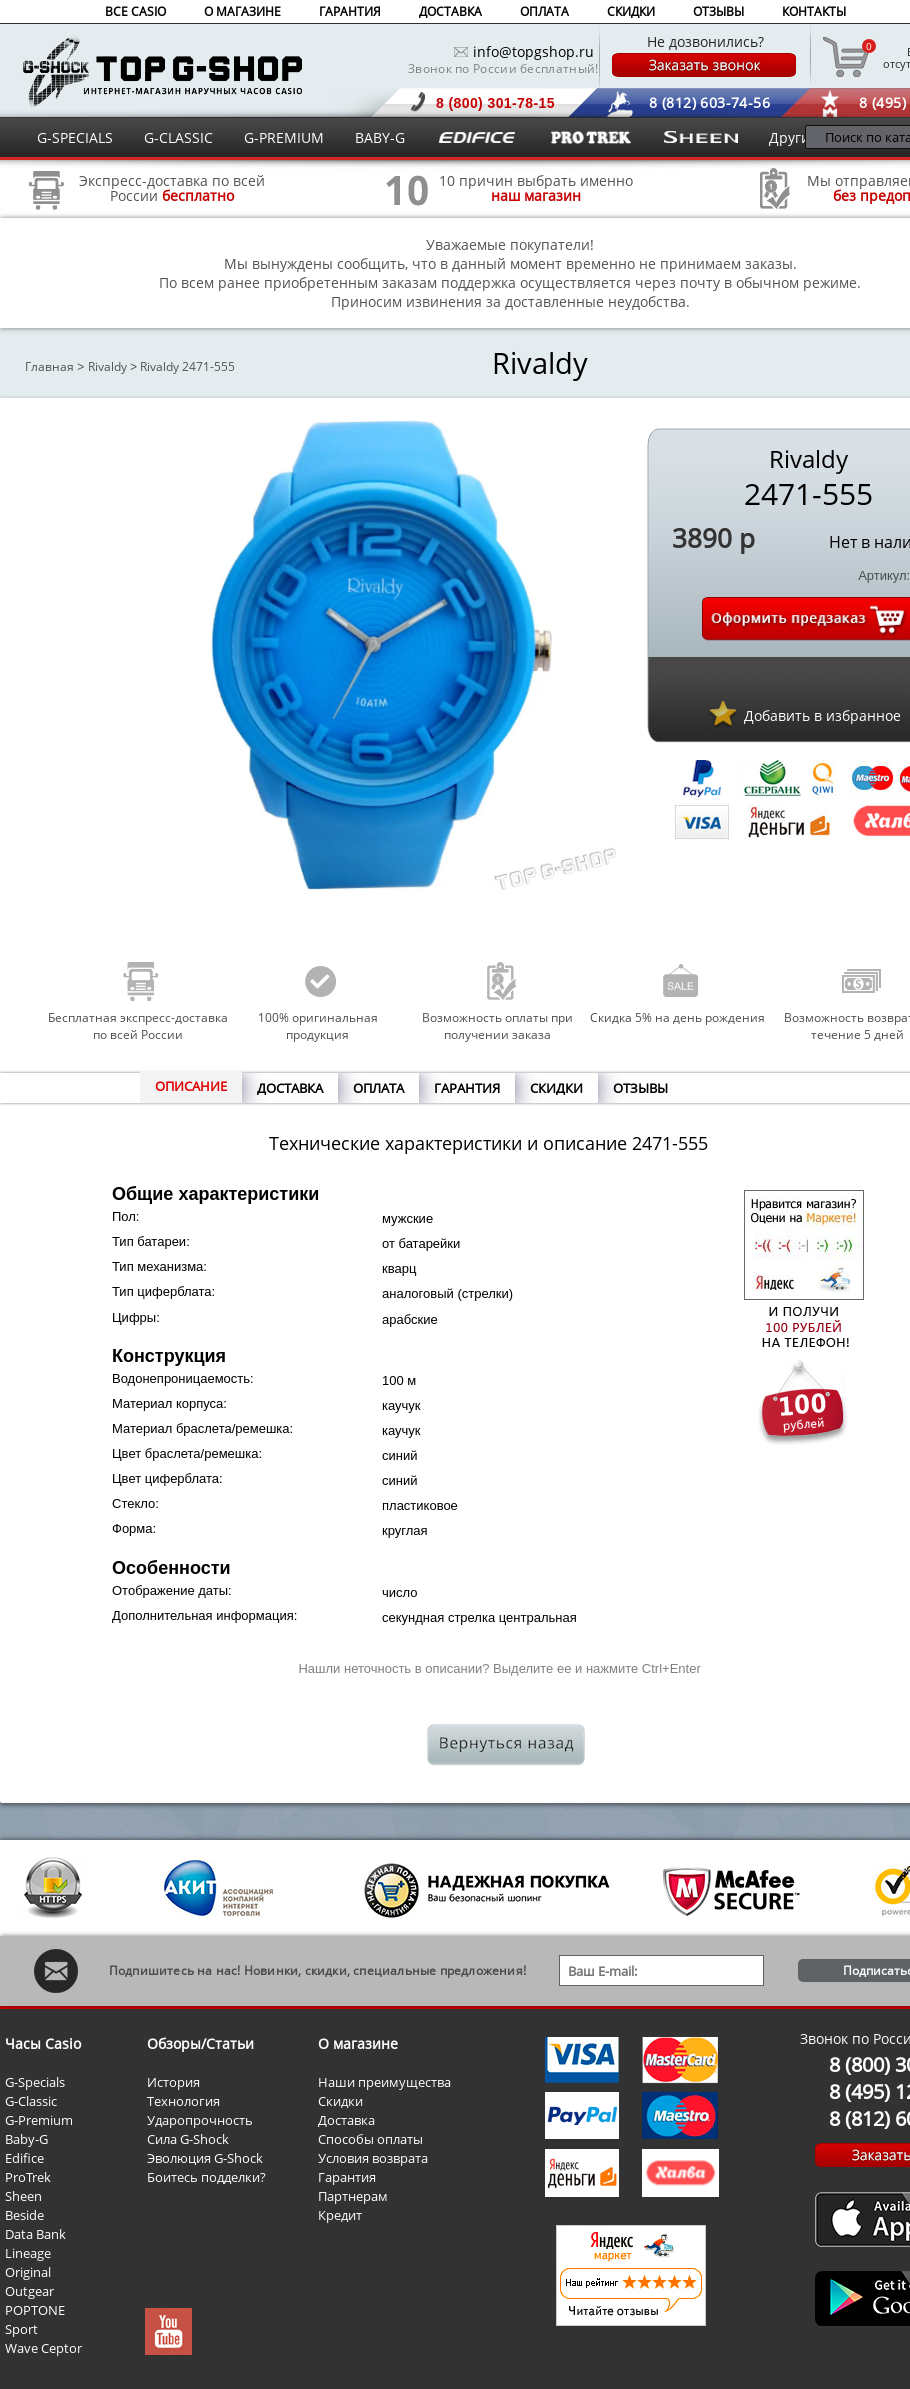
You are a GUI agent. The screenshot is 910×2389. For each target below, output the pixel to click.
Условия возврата (373, 2158)
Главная (49, 366)
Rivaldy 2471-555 (187, 366)
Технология (183, 2101)
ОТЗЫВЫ (718, 11)
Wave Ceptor (43, 2348)
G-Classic (31, 2101)
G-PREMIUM (284, 137)
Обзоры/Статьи (200, 2043)
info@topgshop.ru (533, 51)
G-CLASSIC (178, 137)
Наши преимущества (384, 2082)
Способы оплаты (370, 2139)
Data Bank (35, 2234)
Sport (21, 2329)
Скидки (340, 2101)
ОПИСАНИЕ (191, 1086)
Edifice (24, 2158)
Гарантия (347, 2177)
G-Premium (39, 2120)
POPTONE (35, 2310)
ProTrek (28, 2177)
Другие (793, 137)
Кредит (340, 2215)
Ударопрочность (200, 2120)
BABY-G (380, 137)
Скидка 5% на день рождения (677, 1017)
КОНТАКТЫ (814, 11)
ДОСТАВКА (450, 11)
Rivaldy (107, 366)
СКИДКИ (631, 11)
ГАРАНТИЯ (350, 11)
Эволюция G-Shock (205, 2158)
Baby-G (26, 2139)
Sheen (23, 2196)
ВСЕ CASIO (135, 11)
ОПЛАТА (544, 11)
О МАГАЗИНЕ (242, 11)
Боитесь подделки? (206, 2177)
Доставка (346, 2120)
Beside (24, 2215)
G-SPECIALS (75, 137)
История (173, 2082)
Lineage (28, 2253)
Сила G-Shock (188, 2139)
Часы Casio (43, 2043)
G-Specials (35, 2082)
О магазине (358, 2043)
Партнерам (353, 2196)
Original (28, 2272)
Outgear (29, 2291)
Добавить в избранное (822, 715)
